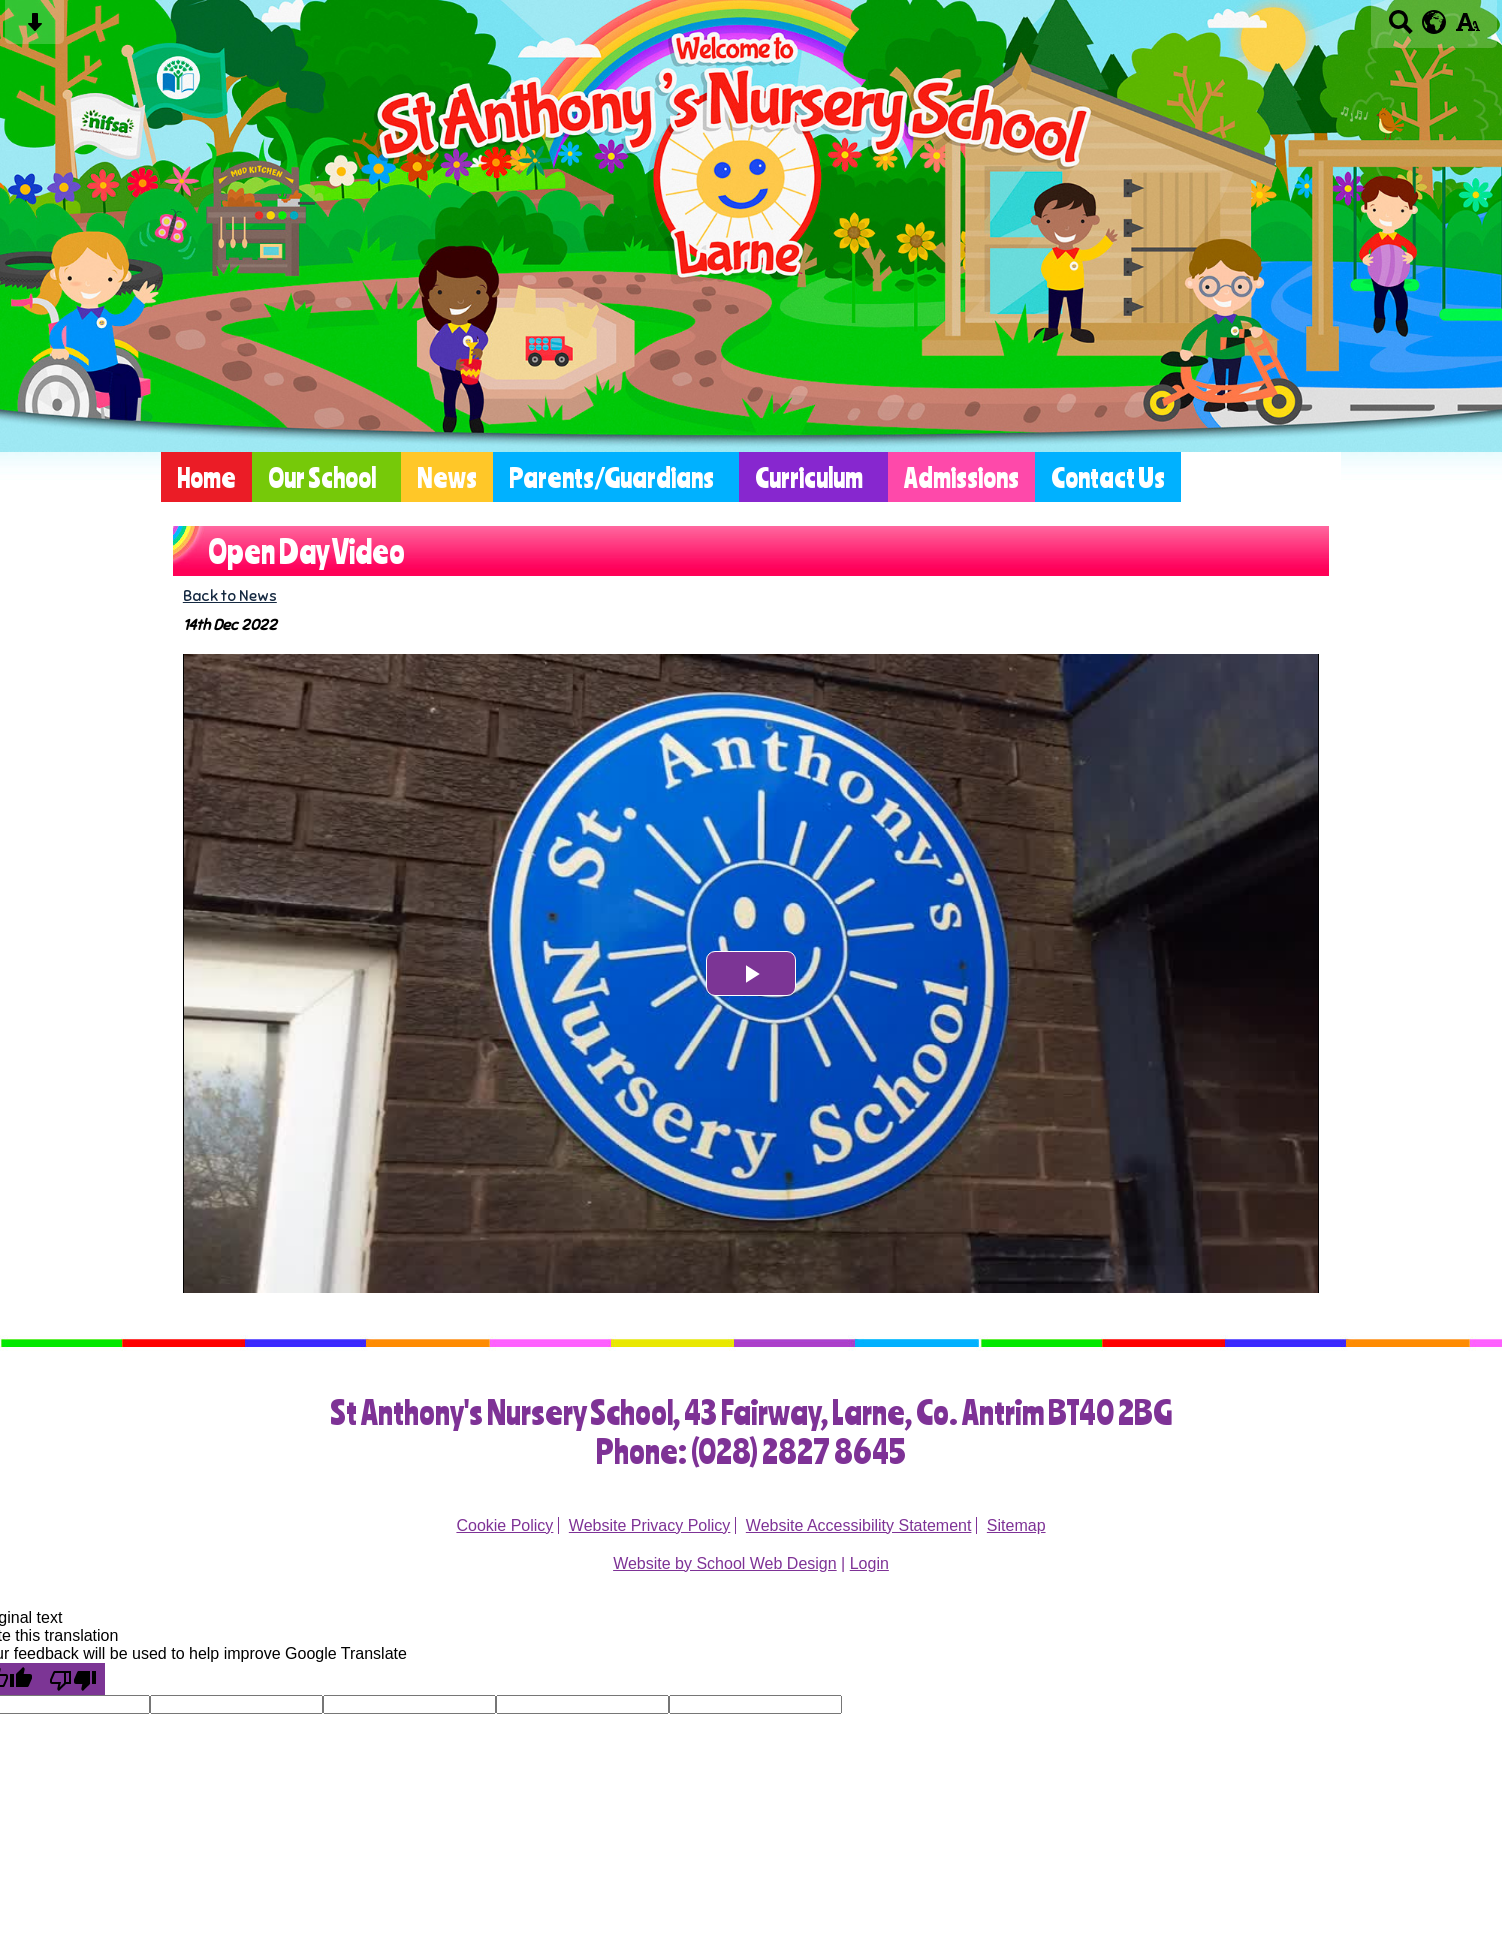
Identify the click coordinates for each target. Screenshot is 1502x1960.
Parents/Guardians (611, 477)
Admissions (961, 477)
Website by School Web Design (725, 1563)
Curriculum (809, 477)
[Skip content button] (34, 28)
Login (869, 1563)
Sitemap (1016, 1525)
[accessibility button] (1467, 28)
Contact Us (1108, 477)
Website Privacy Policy (650, 1525)
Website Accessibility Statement (859, 1525)
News (447, 477)
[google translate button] (1434, 22)
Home (206, 477)
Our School (322, 477)
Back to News (230, 595)
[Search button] (1400, 28)
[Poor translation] (73, 1679)
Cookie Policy (504, 1525)
